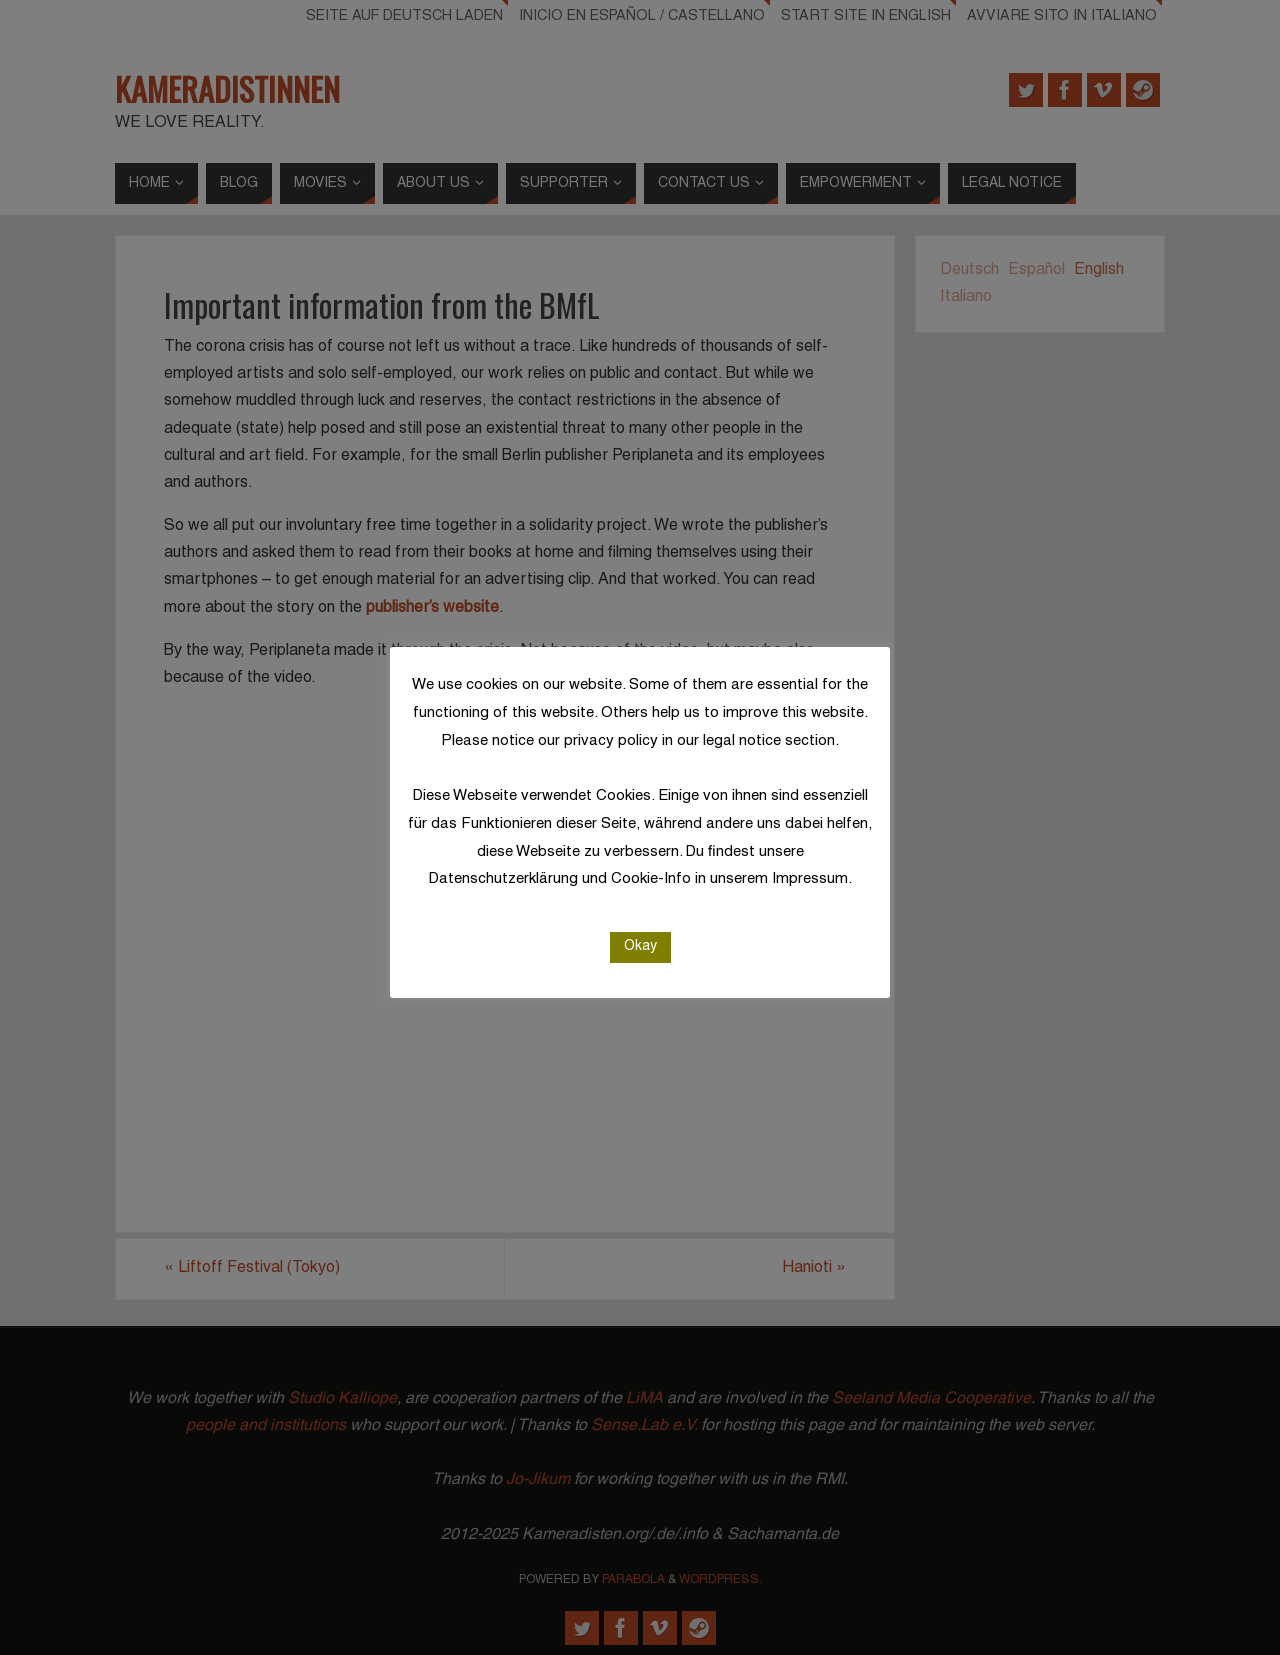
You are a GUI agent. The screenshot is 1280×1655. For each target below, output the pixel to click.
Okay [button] (640, 946)
